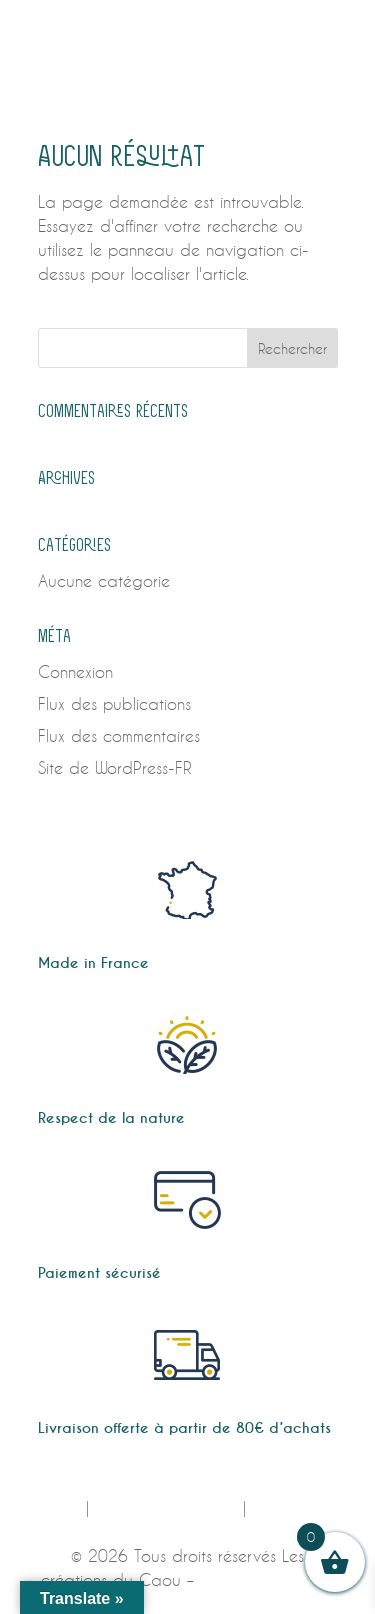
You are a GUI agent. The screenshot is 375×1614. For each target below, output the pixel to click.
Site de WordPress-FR (115, 767)
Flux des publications (114, 703)
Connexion (75, 671)
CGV (62, 1507)
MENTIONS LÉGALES (166, 1507)
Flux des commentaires (119, 735)
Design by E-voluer (267, 1579)
